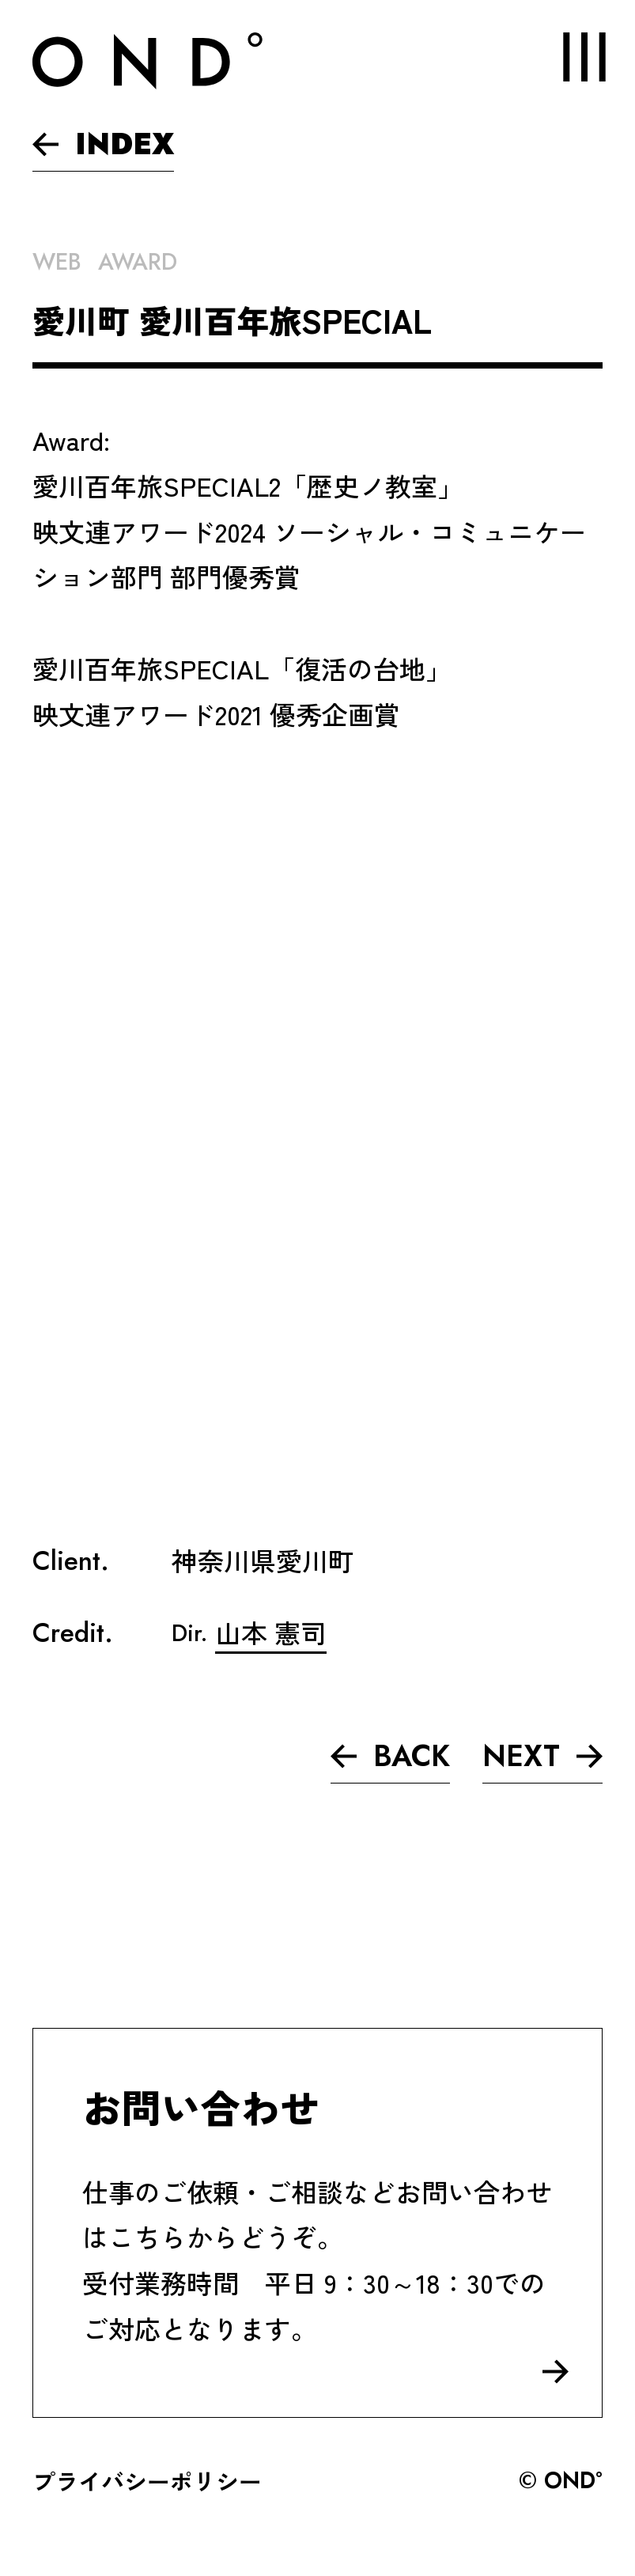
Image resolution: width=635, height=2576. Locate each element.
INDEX (103, 144)
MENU (570, 56)
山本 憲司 (271, 1632)
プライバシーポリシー (147, 2480)
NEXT (542, 1755)
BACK (390, 1755)
